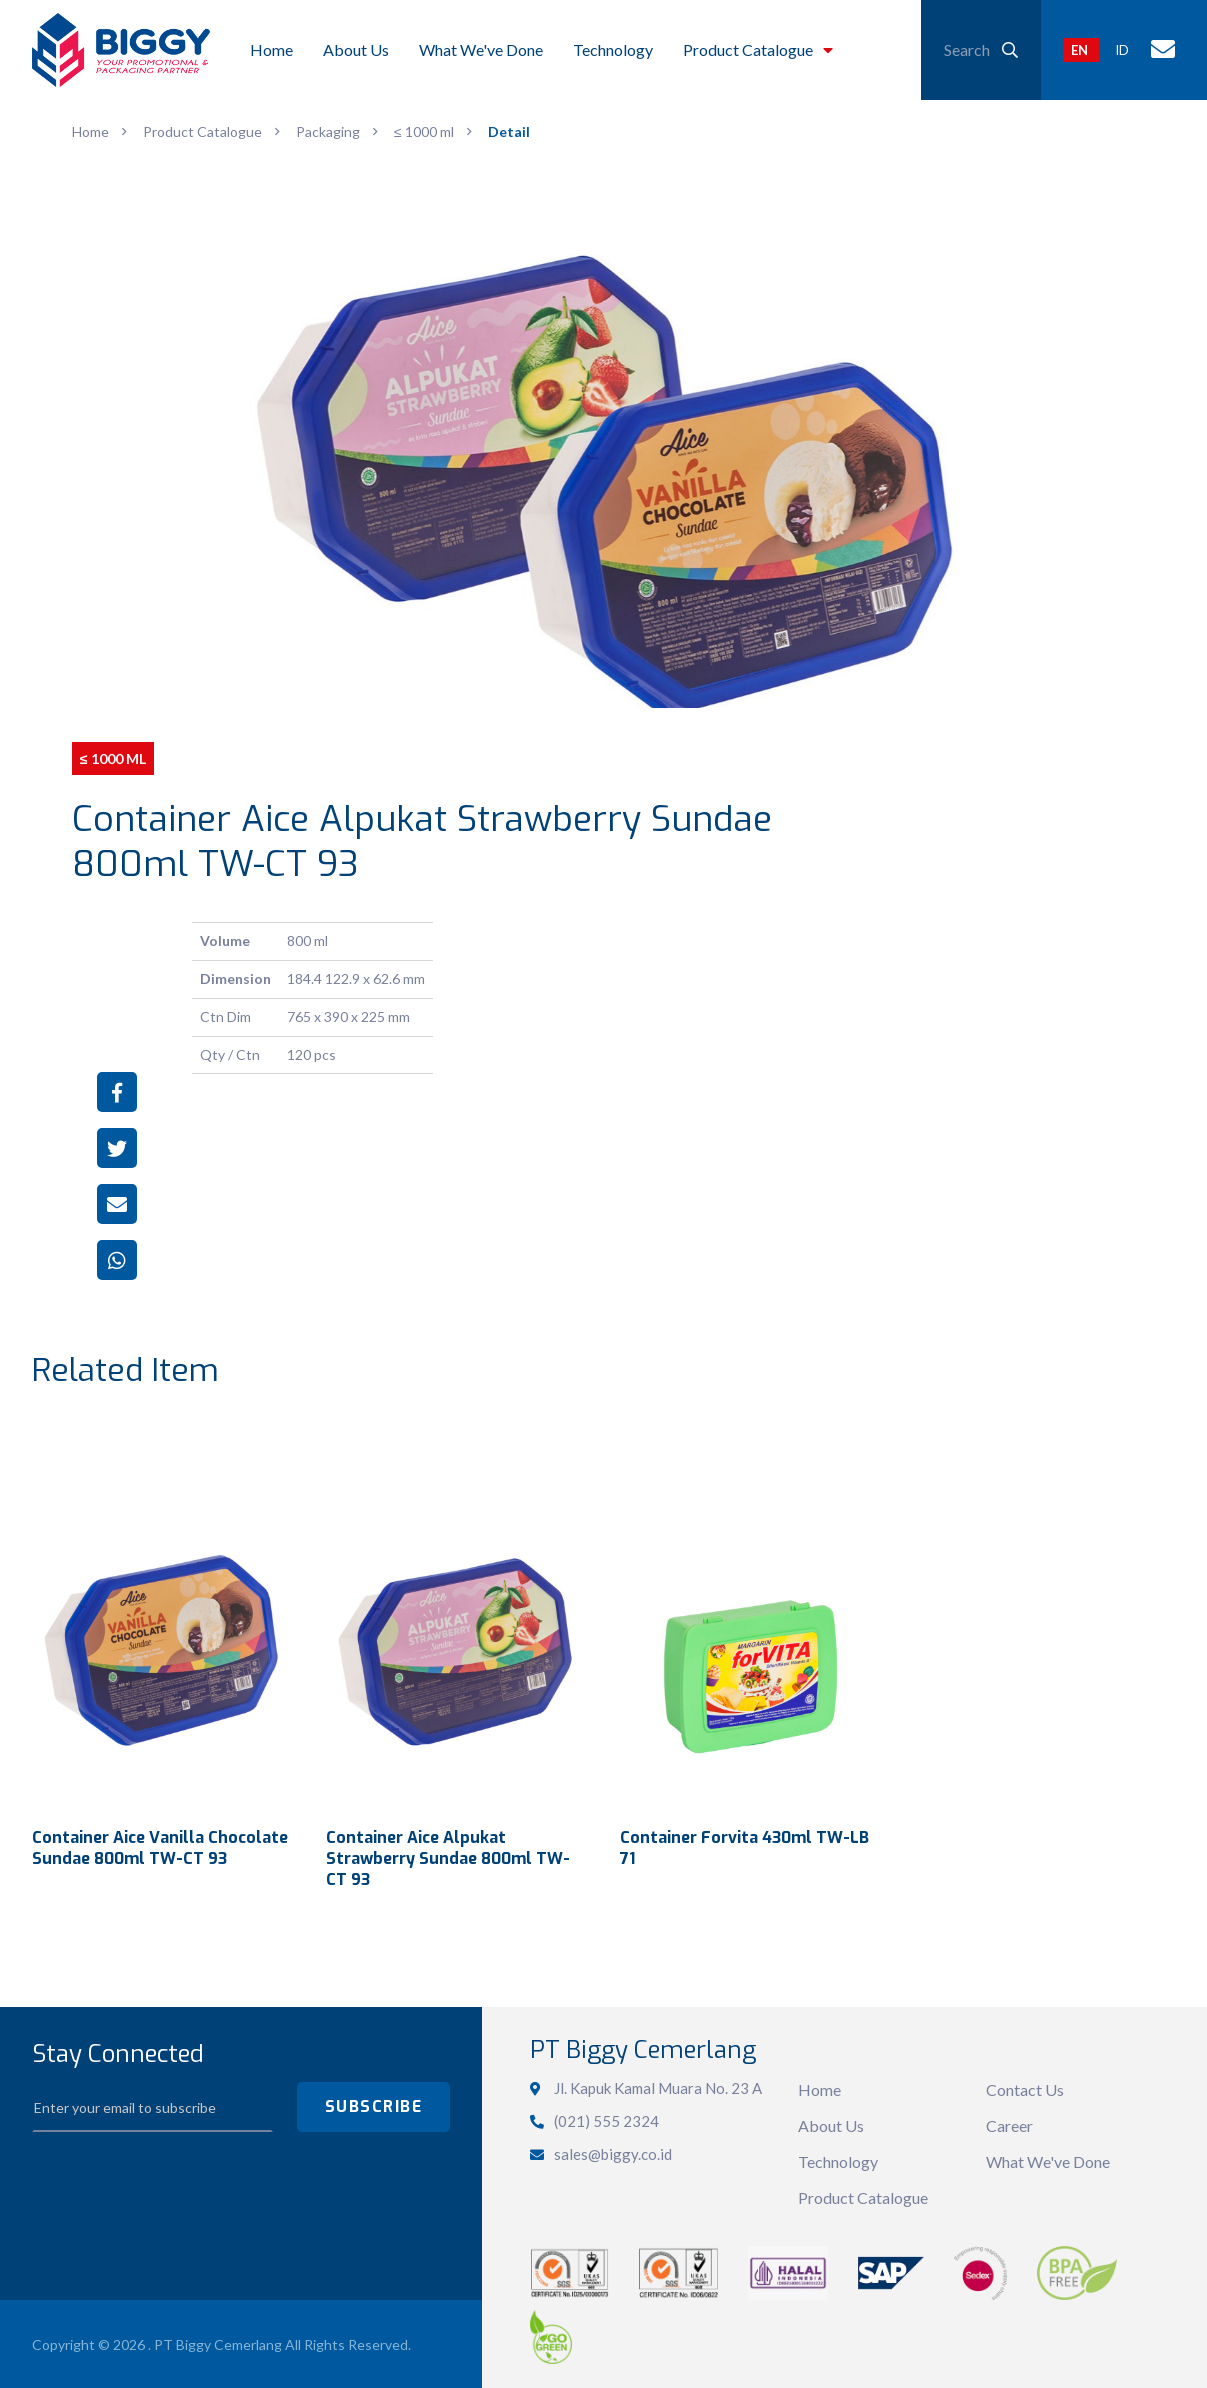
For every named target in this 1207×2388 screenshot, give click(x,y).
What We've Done (1048, 2159)
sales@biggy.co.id (613, 2151)
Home (819, 2087)
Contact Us (1025, 2087)
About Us (831, 2123)
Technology (838, 2159)
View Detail (163, 1615)
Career (1009, 2123)
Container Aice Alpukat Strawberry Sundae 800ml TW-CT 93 (448, 1856)
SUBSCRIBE (373, 2104)
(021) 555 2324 (606, 2118)
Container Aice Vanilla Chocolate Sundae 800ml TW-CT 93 (160, 1845)
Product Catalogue (863, 2195)
